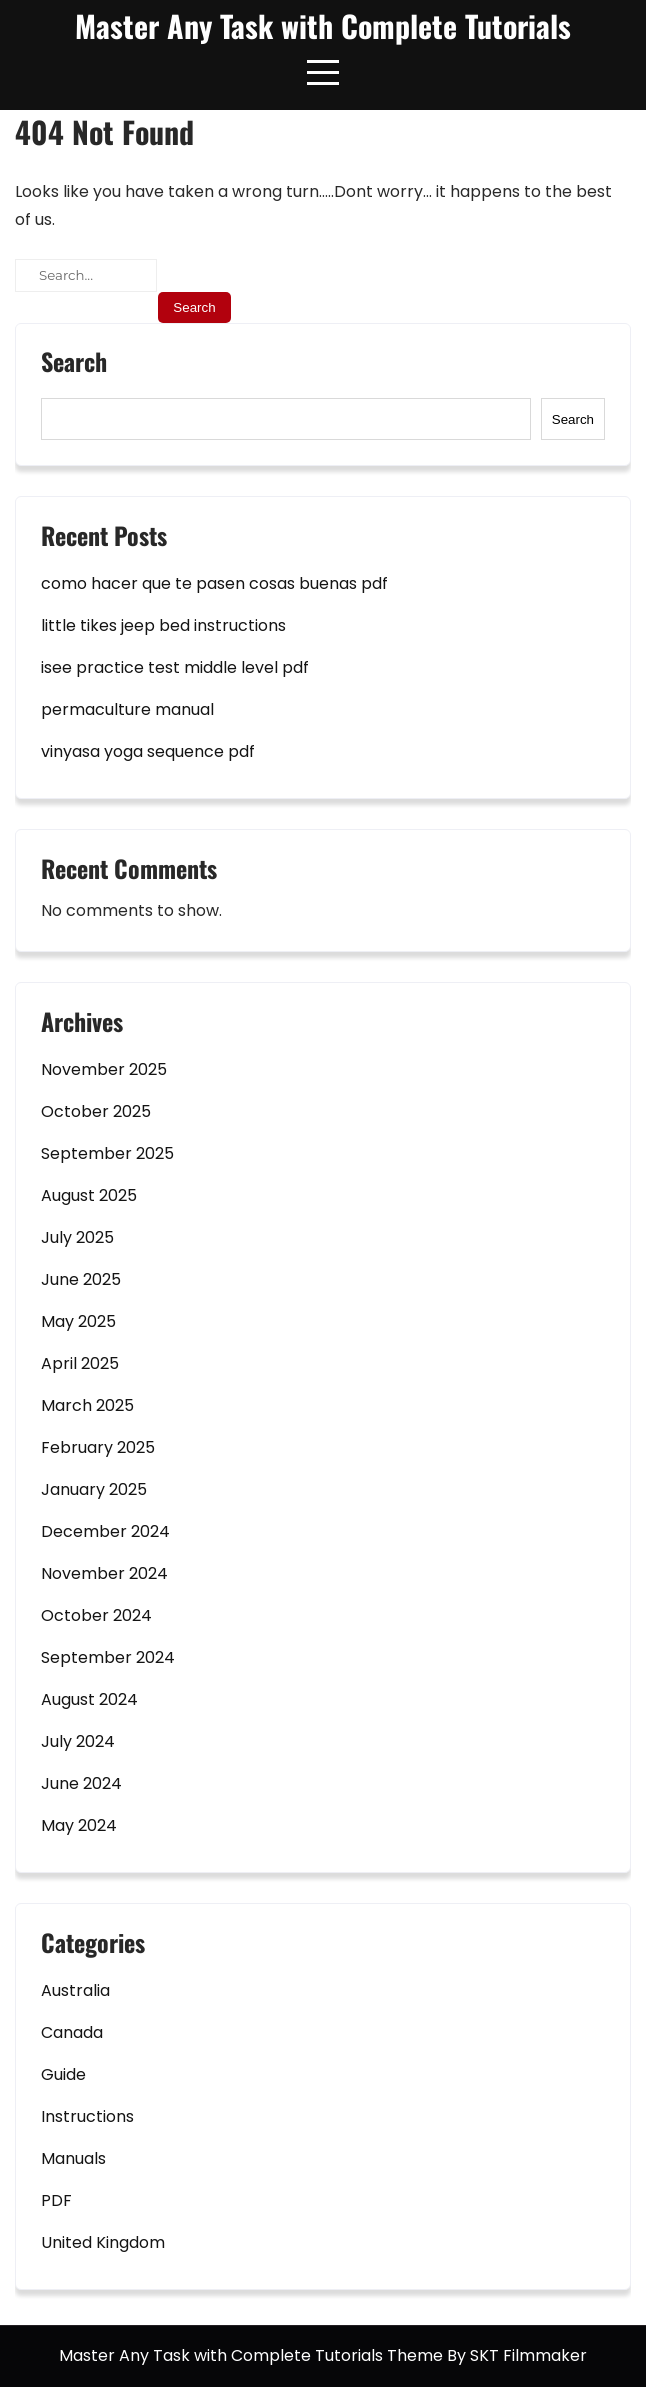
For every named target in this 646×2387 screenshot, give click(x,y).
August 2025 (89, 1195)
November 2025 (104, 1069)
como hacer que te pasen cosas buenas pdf (214, 583)
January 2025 (94, 1489)
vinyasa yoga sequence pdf (148, 751)
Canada (72, 2032)
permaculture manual (127, 709)
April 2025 (80, 1363)
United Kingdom (103, 2242)
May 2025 (78, 1321)
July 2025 (77, 1237)
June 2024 (81, 1783)
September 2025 (107, 1153)
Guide (63, 2074)
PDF (56, 2200)
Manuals (73, 2158)
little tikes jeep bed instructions (163, 625)
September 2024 (108, 1657)
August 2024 (89, 1699)
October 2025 (96, 1111)
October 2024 (96, 1615)
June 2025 (81, 1279)
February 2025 (98, 1447)
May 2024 (79, 1825)
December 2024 (105, 1531)
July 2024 (78, 1741)
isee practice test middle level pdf (175, 667)
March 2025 (87, 1405)
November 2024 (104, 1573)
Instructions (87, 2116)
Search (74, 364)
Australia (75, 1990)
